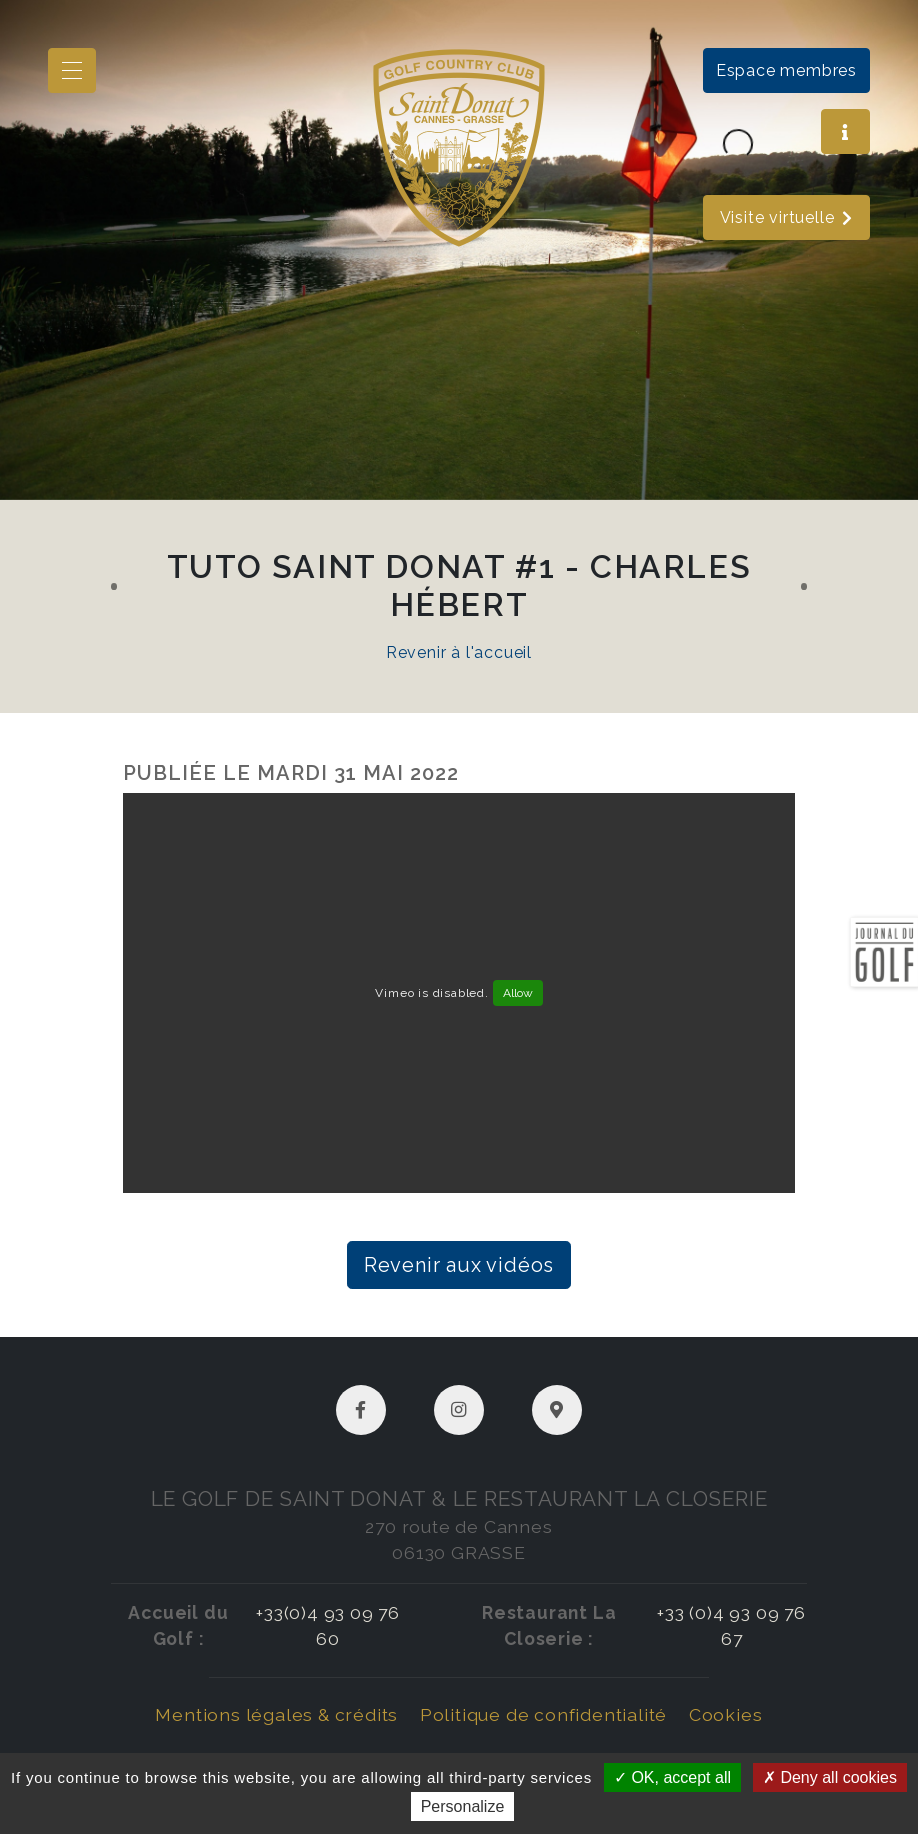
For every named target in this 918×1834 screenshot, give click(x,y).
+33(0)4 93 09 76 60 (328, 1625)
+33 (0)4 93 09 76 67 (731, 1625)
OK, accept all (672, 1777)
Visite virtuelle (787, 217)
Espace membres (786, 70)
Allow (518, 993)
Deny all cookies (830, 1777)
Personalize (463, 1806)
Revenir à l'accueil (459, 652)
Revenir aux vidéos (459, 1265)
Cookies (726, 1714)
